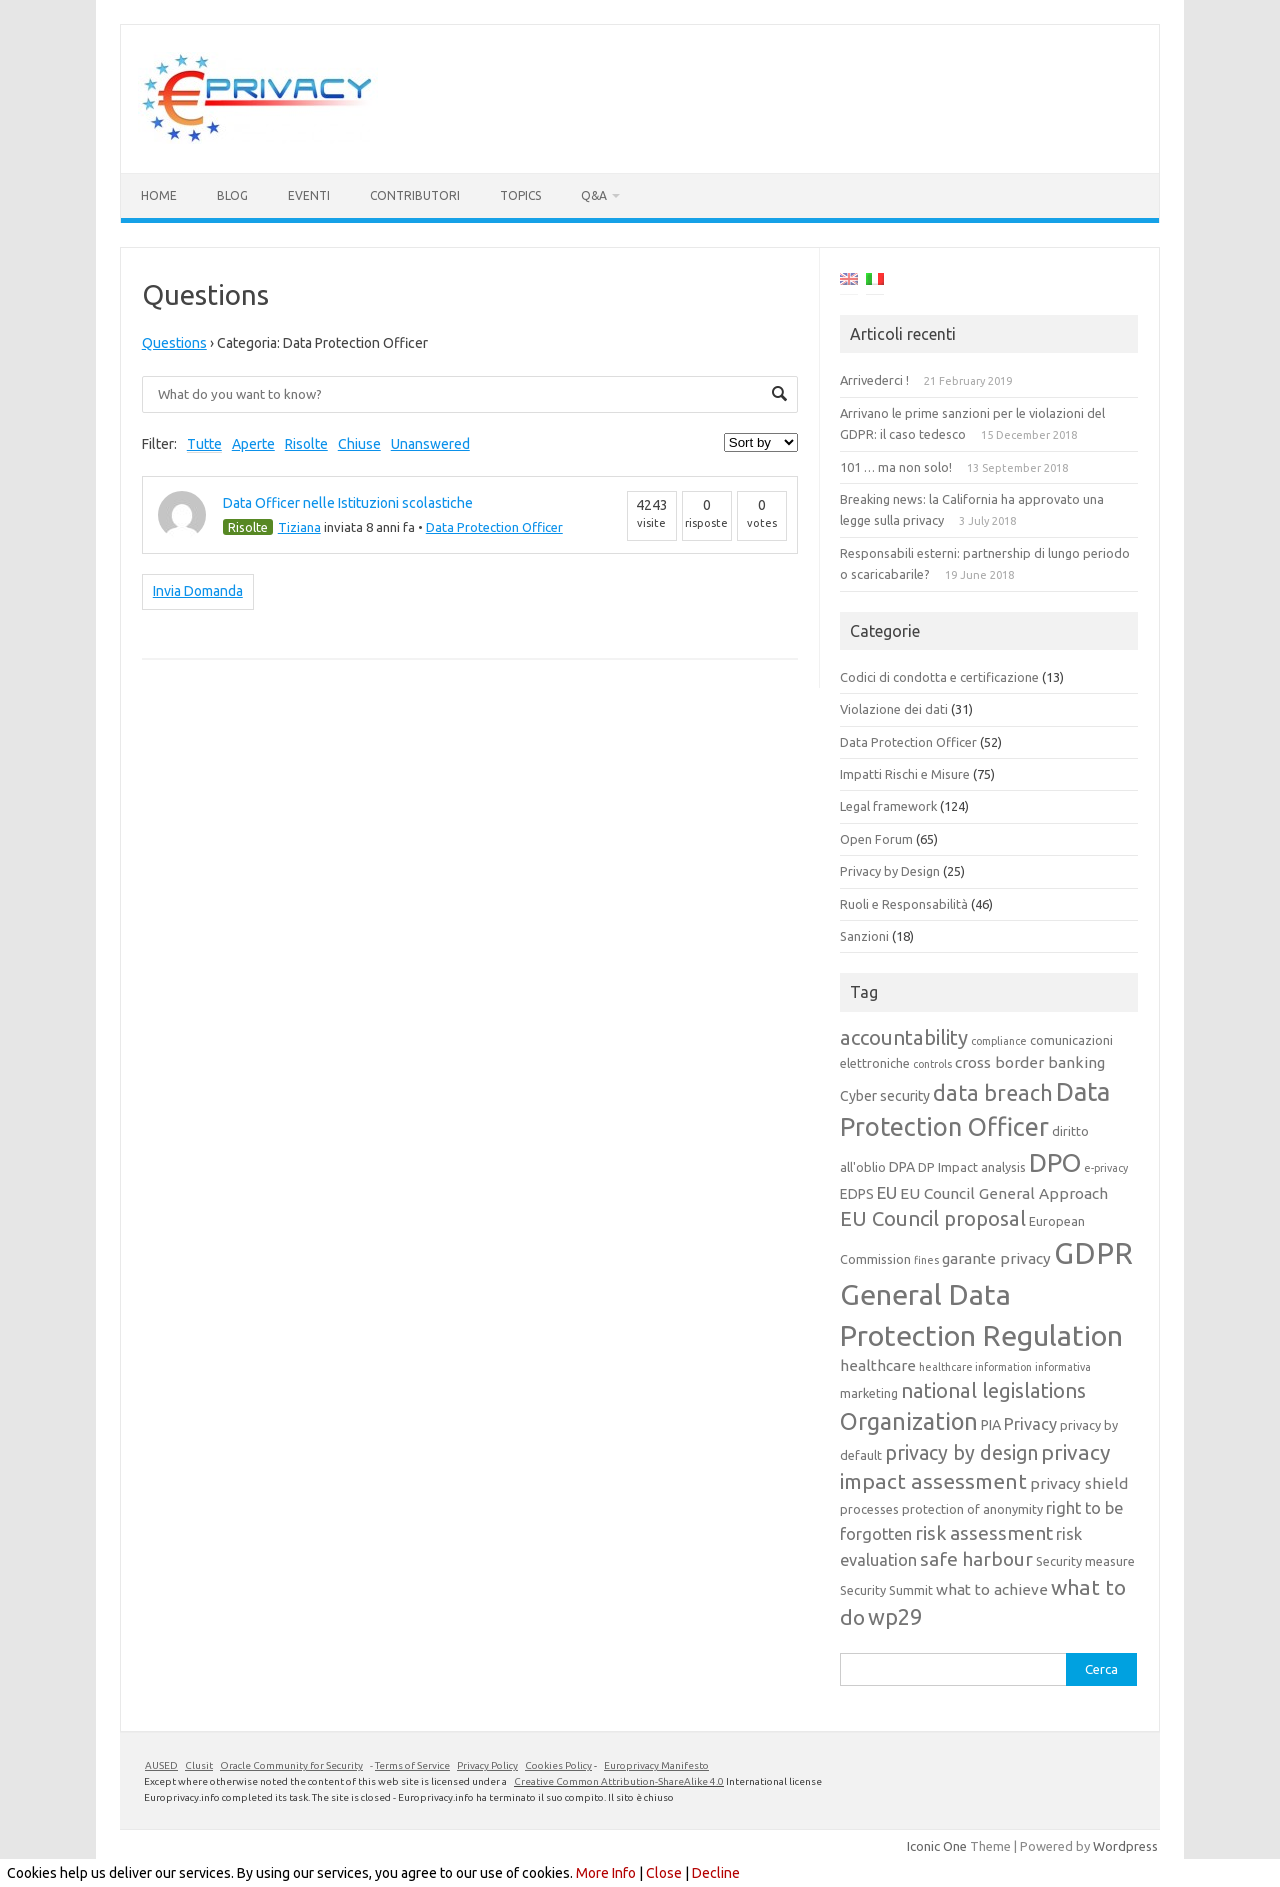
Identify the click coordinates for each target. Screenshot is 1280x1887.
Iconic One (937, 1846)
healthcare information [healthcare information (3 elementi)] (975, 1367)
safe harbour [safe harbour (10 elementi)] (976, 1559)
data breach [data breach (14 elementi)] (993, 1093)
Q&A (594, 195)
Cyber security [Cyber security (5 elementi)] (885, 1096)
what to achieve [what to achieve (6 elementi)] (992, 1589)
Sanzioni (864, 936)
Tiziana (299, 527)
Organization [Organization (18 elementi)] (909, 1421)
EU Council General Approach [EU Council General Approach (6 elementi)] (1004, 1193)
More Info (606, 1873)
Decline (716, 1873)
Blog (232, 195)
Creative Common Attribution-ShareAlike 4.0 (619, 1781)
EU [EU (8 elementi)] (887, 1192)
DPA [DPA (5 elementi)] (902, 1167)
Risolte (306, 444)
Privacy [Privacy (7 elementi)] (1030, 1424)
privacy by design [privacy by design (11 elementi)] (961, 1453)
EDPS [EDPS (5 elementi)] (857, 1194)
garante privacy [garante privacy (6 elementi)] (996, 1258)
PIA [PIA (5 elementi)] (991, 1425)
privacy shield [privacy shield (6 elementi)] (1079, 1483)
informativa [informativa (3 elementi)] (1063, 1367)
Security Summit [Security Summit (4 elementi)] (886, 1590)
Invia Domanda (198, 591)
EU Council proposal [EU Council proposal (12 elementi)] (933, 1218)
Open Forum (876, 839)
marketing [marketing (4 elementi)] (869, 1393)
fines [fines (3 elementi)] (926, 1260)
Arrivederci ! (874, 380)
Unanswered (430, 444)
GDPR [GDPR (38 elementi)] (1093, 1253)
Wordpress (1125, 1846)
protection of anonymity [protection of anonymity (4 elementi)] (972, 1509)
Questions (174, 343)
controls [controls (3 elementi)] (932, 1064)
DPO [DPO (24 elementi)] (1055, 1162)
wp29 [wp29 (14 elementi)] (895, 1617)
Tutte (204, 444)
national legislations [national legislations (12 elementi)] (993, 1390)
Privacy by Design (890, 871)
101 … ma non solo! (896, 467)
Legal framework (888, 806)
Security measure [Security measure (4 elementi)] (1085, 1561)
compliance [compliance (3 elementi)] (999, 1041)
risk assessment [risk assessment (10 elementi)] (984, 1533)
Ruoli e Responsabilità (904, 904)
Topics (520, 195)
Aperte (253, 444)
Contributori (415, 195)
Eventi (309, 195)
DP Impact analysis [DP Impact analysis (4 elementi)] (972, 1167)
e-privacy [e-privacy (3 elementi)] (1106, 1168)
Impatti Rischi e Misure (905, 774)
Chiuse (359, 444)
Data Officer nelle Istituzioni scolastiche (348, 503)
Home (159, 195)
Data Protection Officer (494, 527)
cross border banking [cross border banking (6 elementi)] (1030, 1062)
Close (664, 1873)
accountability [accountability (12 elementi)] (904, 1037)
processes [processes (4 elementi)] (869, 1509)
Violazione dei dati (894, 709)
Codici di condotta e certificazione (939, 677)
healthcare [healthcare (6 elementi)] (878, 1365)
